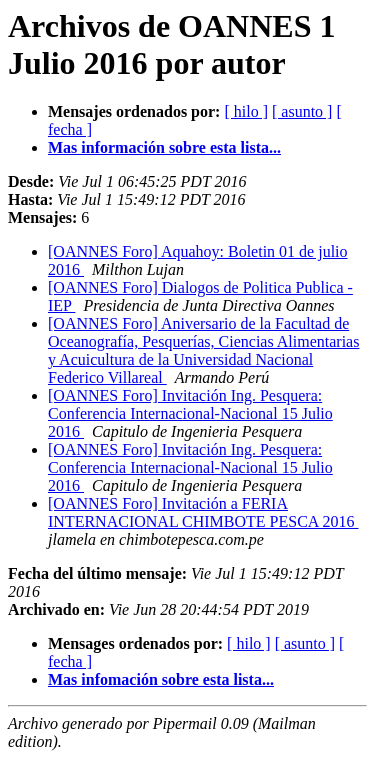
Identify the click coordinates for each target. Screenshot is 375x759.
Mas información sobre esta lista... (164, 147)
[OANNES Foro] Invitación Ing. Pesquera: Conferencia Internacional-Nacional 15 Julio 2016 (190, 413)
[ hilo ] (246, 111)
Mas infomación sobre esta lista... (161, 679)
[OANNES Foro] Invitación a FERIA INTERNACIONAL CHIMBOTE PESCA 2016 (203, 512)
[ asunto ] (302, 111)
